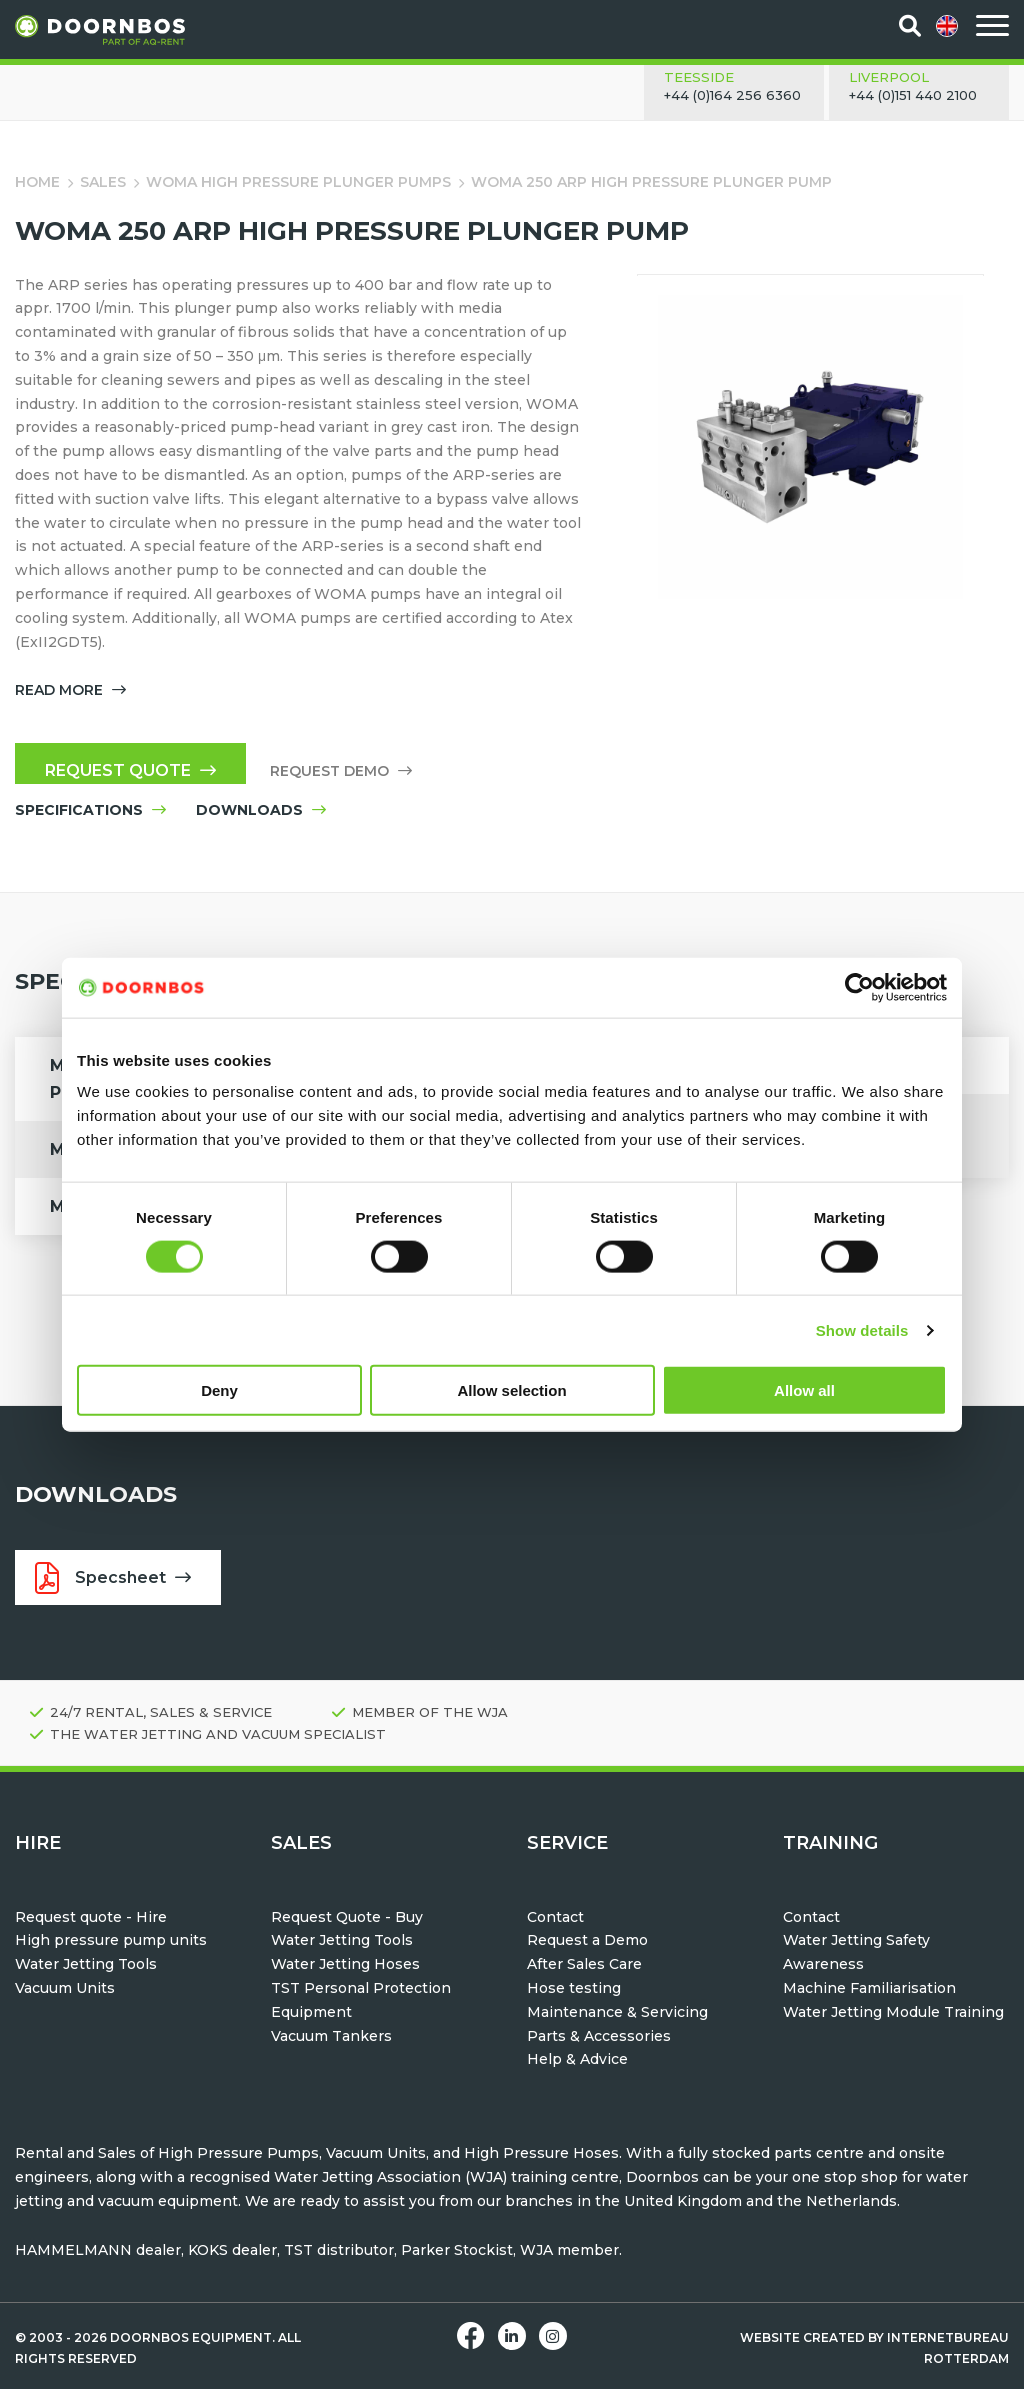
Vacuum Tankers (331, 2036)
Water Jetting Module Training (893, 2012)
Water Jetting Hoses (345, 1964)
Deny (219, 1390)
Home (37, 182)
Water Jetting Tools (86, 1964)
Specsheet (113, 1578)
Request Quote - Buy (347, 1917)
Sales (103, 182)
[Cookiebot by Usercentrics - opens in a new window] (859, 987)
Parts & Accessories (599, 2036)
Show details (862, 1329)
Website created (802, 2337)
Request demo (341, 771)
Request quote (130, 770)
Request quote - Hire (91, 1917)
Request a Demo (587, 1940)
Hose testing (574, 1988)
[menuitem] (948, 26)
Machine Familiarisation (869, 1988)
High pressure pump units (111, 1940)
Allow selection (511, 1390)
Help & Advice (577, 2059)
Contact (555, 1917)
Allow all (804, 1390)
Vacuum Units (65, 1988)
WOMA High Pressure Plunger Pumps (298, 182)
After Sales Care (584, 1964)
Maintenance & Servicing (617, 2012)
